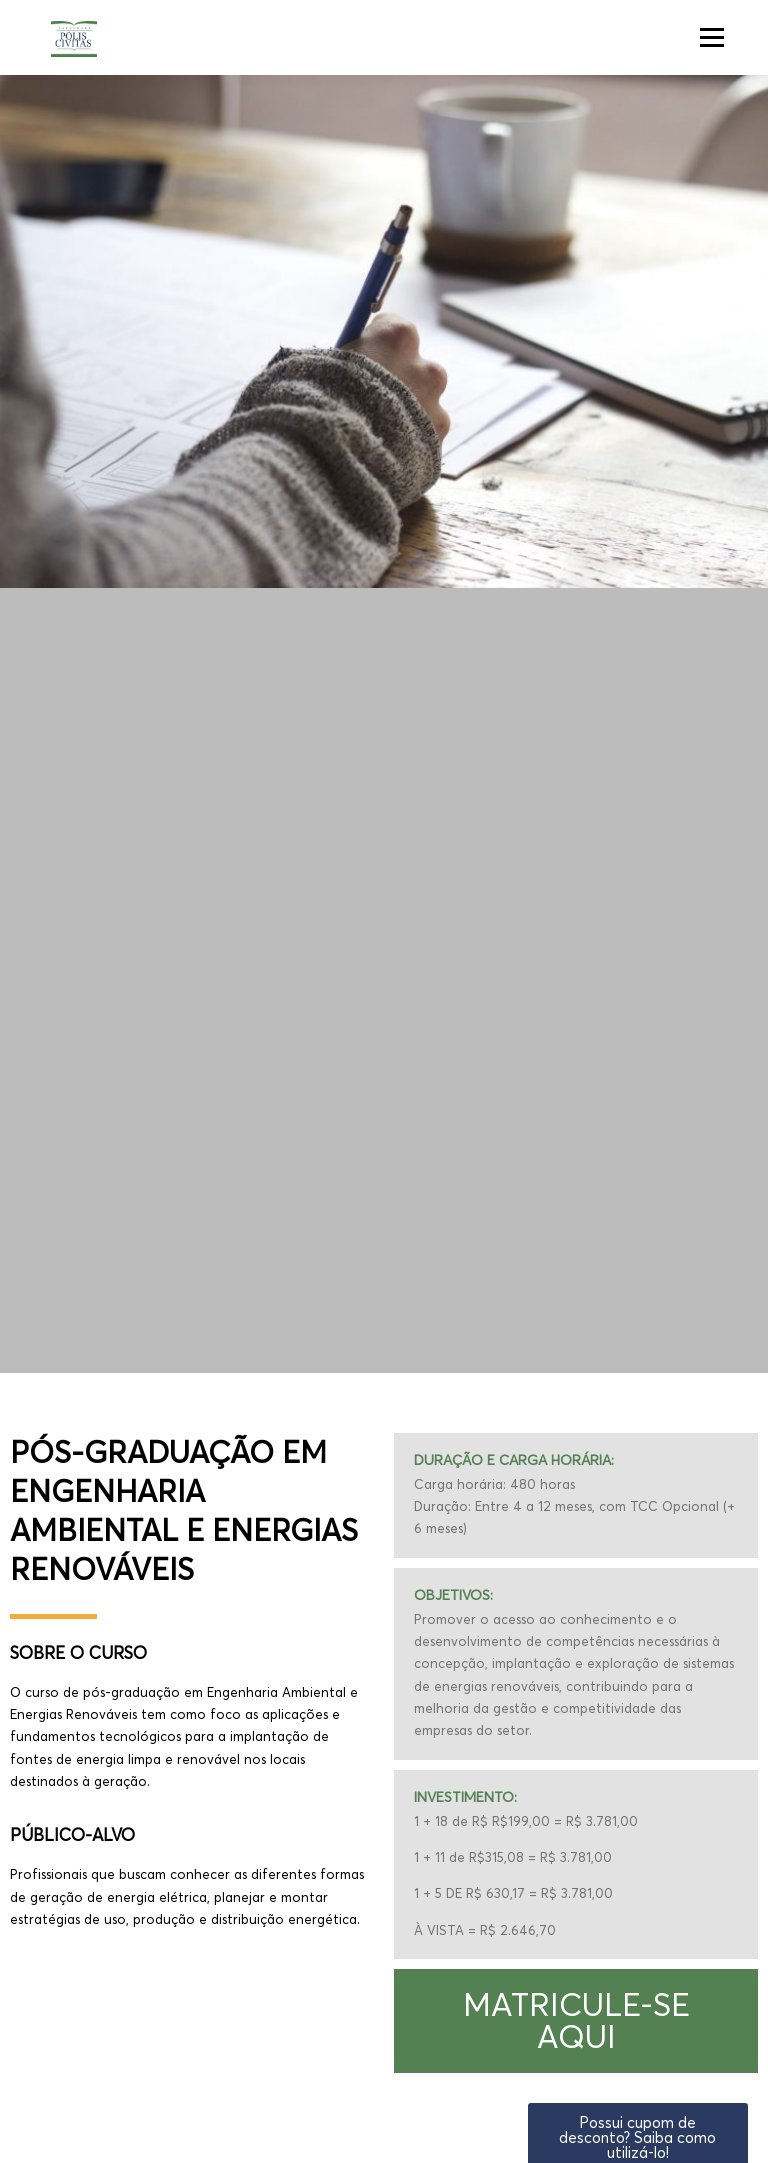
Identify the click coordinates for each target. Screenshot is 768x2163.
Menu (711, 37)
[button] (576, 2021)
